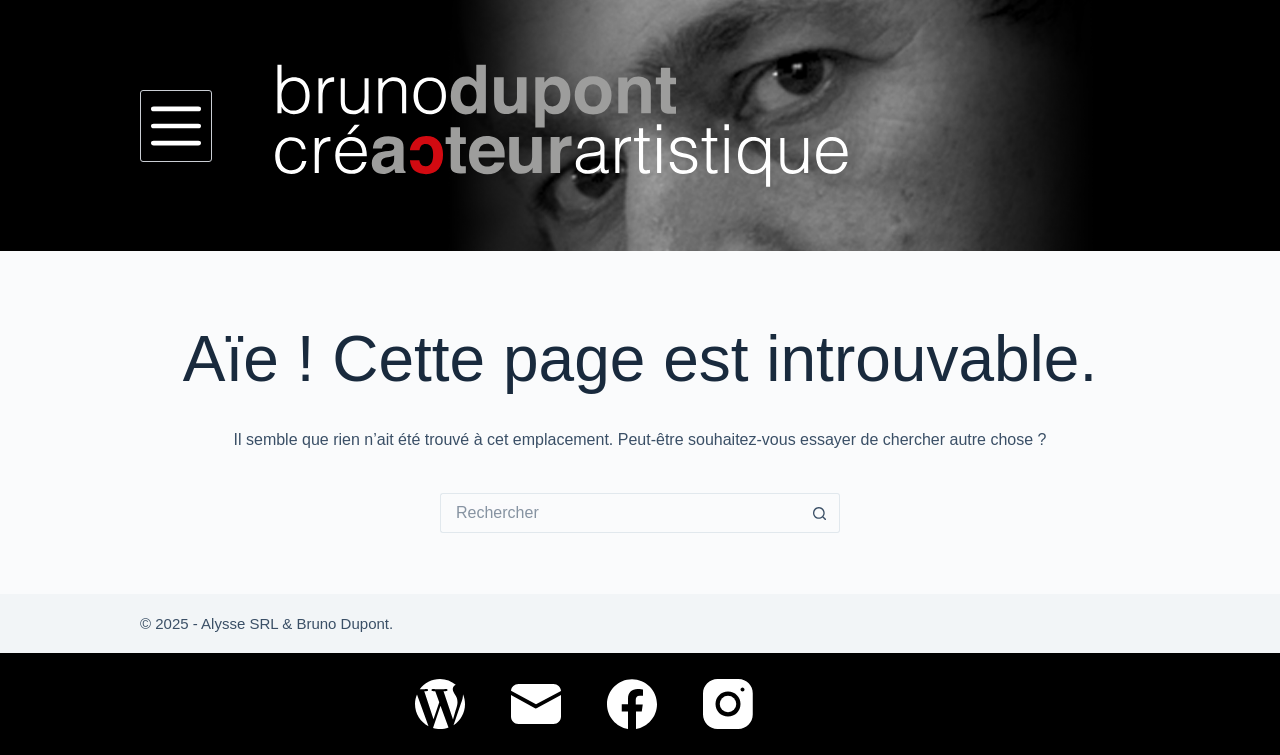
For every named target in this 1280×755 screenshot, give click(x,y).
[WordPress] (440, 704)
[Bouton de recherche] (820, 513)
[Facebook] (632, 704)
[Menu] (176, 126)
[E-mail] (536, 704)
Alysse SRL (239, 623)
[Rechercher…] (620, 513)
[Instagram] (728, 704)
